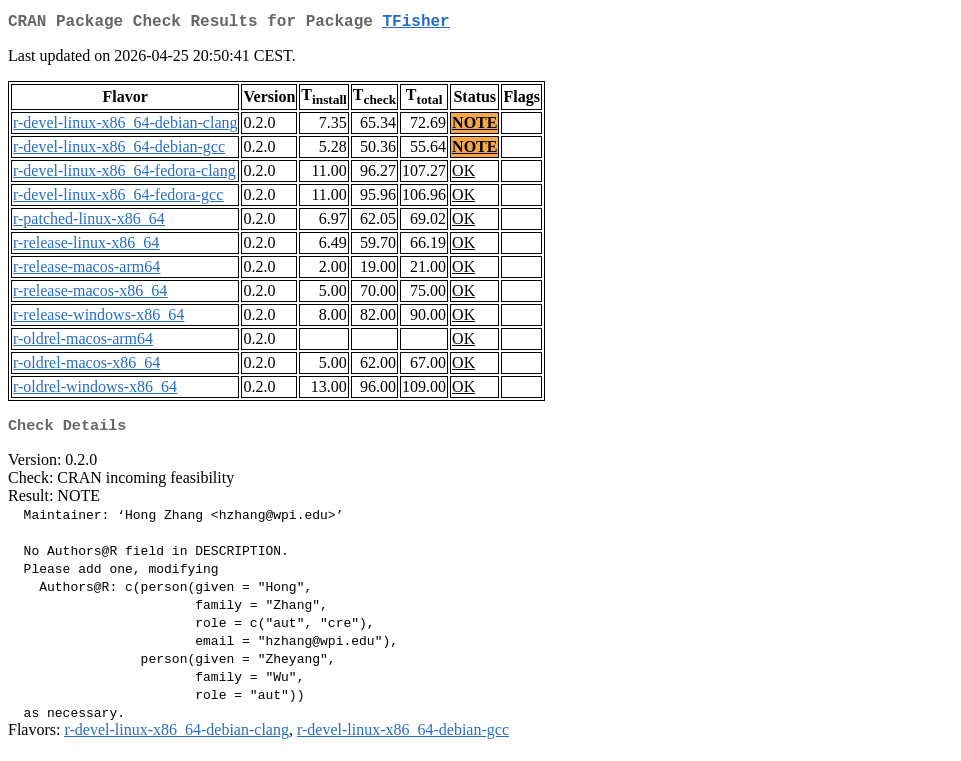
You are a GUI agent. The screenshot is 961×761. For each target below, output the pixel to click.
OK (463, 174)
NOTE (474, 126)
